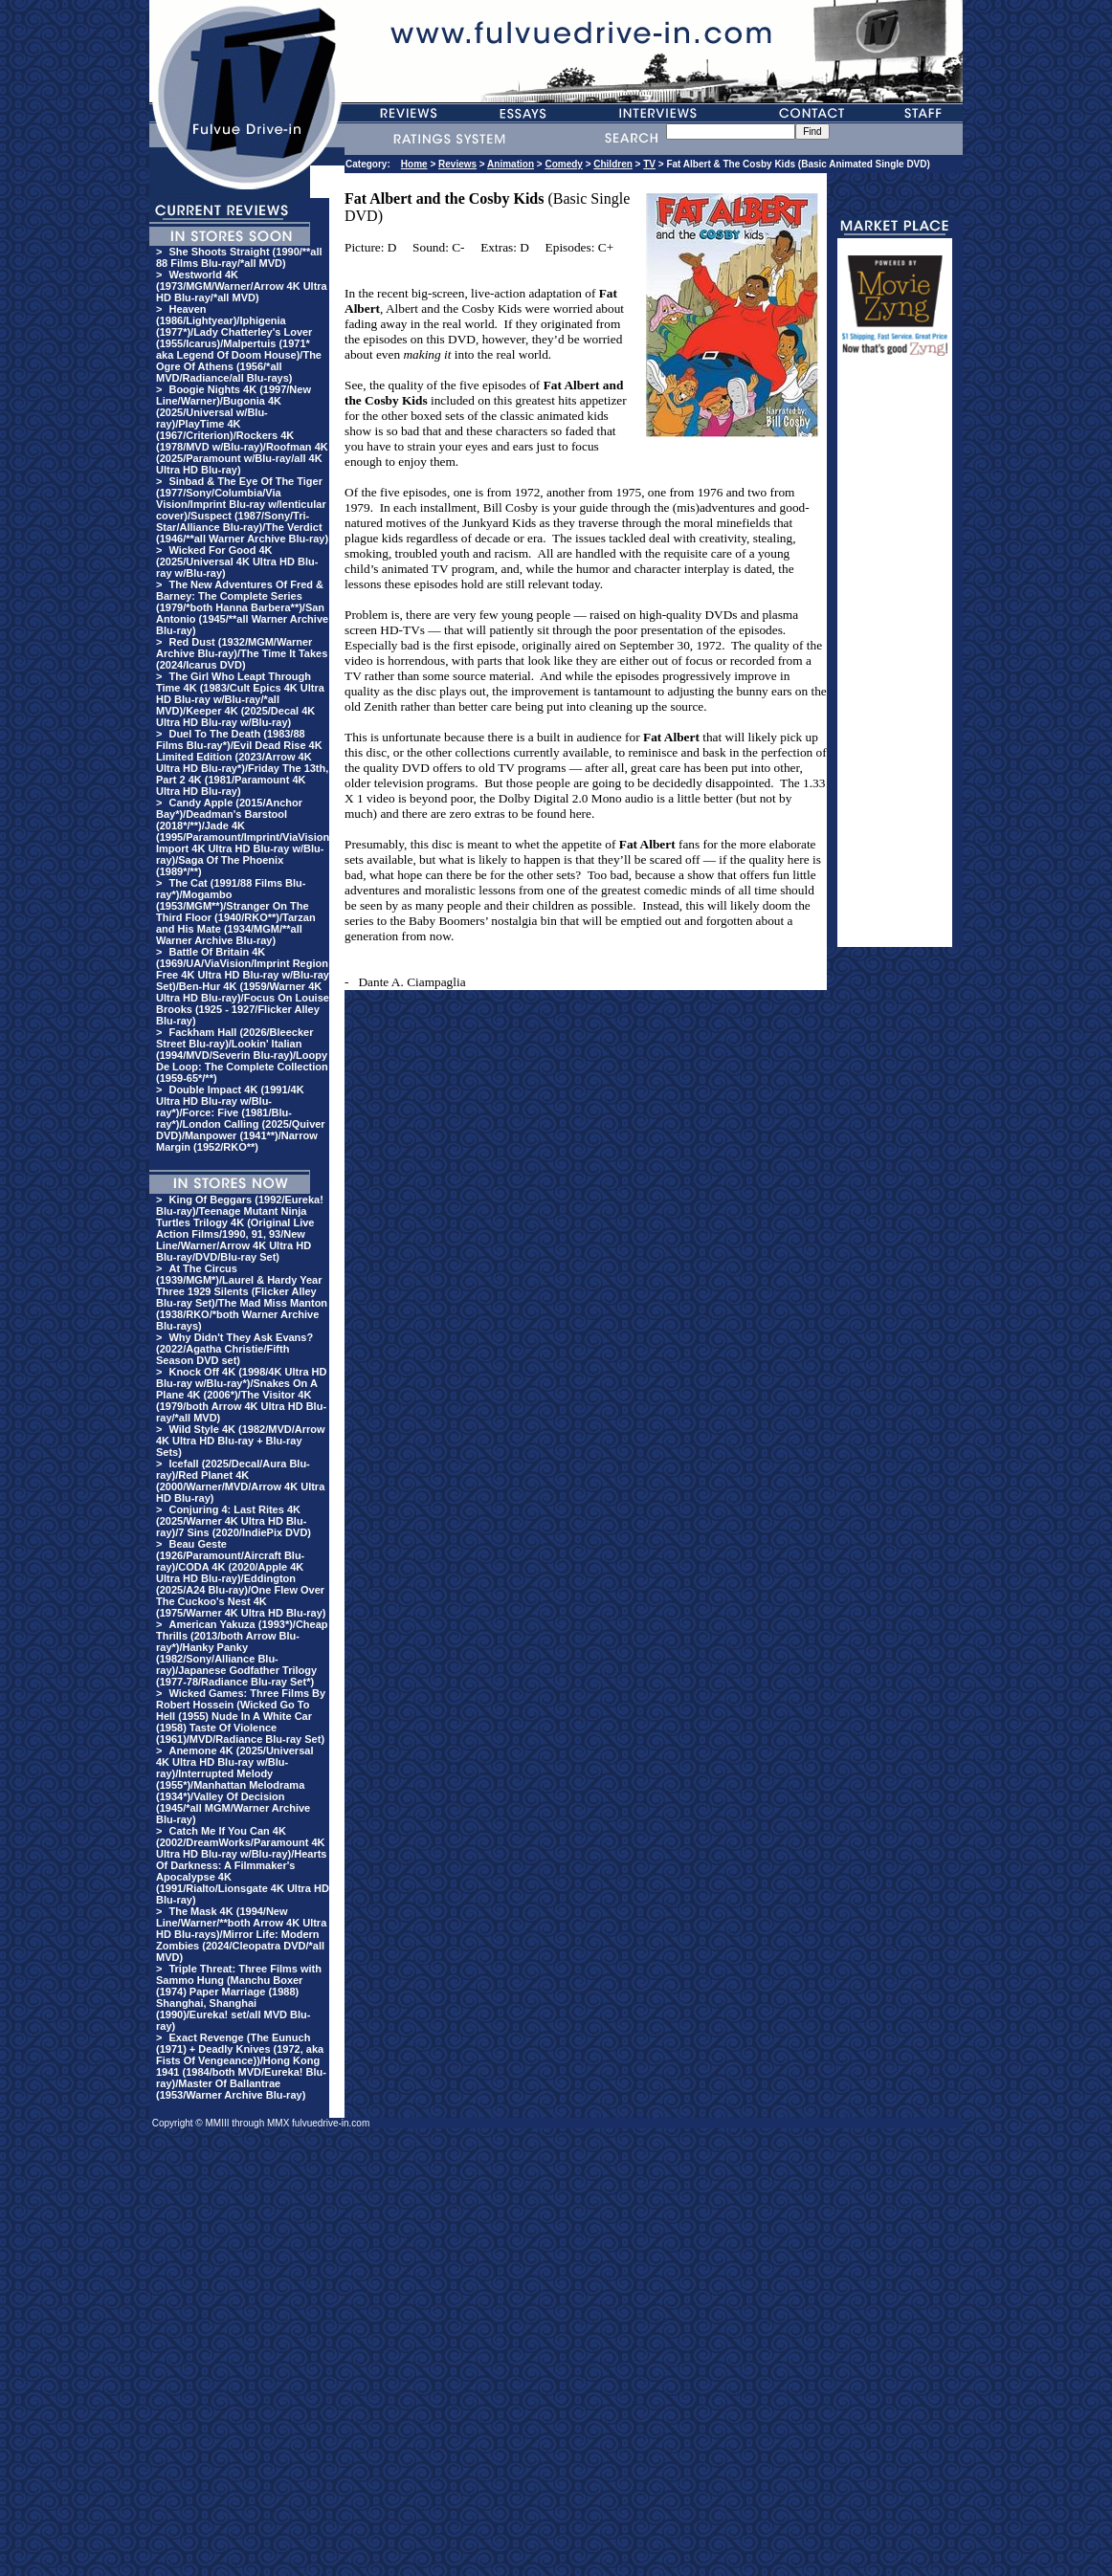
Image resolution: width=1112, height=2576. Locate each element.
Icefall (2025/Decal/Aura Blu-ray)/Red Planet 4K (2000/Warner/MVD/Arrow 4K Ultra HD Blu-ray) (240, 1481)
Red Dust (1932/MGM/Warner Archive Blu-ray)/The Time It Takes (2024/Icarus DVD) (241, 653)
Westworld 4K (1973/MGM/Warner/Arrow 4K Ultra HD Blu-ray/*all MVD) (241, 286)
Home (414, 164)
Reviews (457, 164)
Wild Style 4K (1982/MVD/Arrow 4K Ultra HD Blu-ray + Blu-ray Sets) (240, 1440)
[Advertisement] (894, 660)
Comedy (563, 164)
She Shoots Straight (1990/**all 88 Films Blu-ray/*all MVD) (239, 257)
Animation (510, 164)
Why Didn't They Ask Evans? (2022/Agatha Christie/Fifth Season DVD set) (234, 1349)
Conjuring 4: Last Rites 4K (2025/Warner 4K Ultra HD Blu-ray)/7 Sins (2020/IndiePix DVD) (233, 1521)
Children (613, 164)
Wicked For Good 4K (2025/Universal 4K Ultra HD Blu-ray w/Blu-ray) (237, 561)
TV (649, 164)
